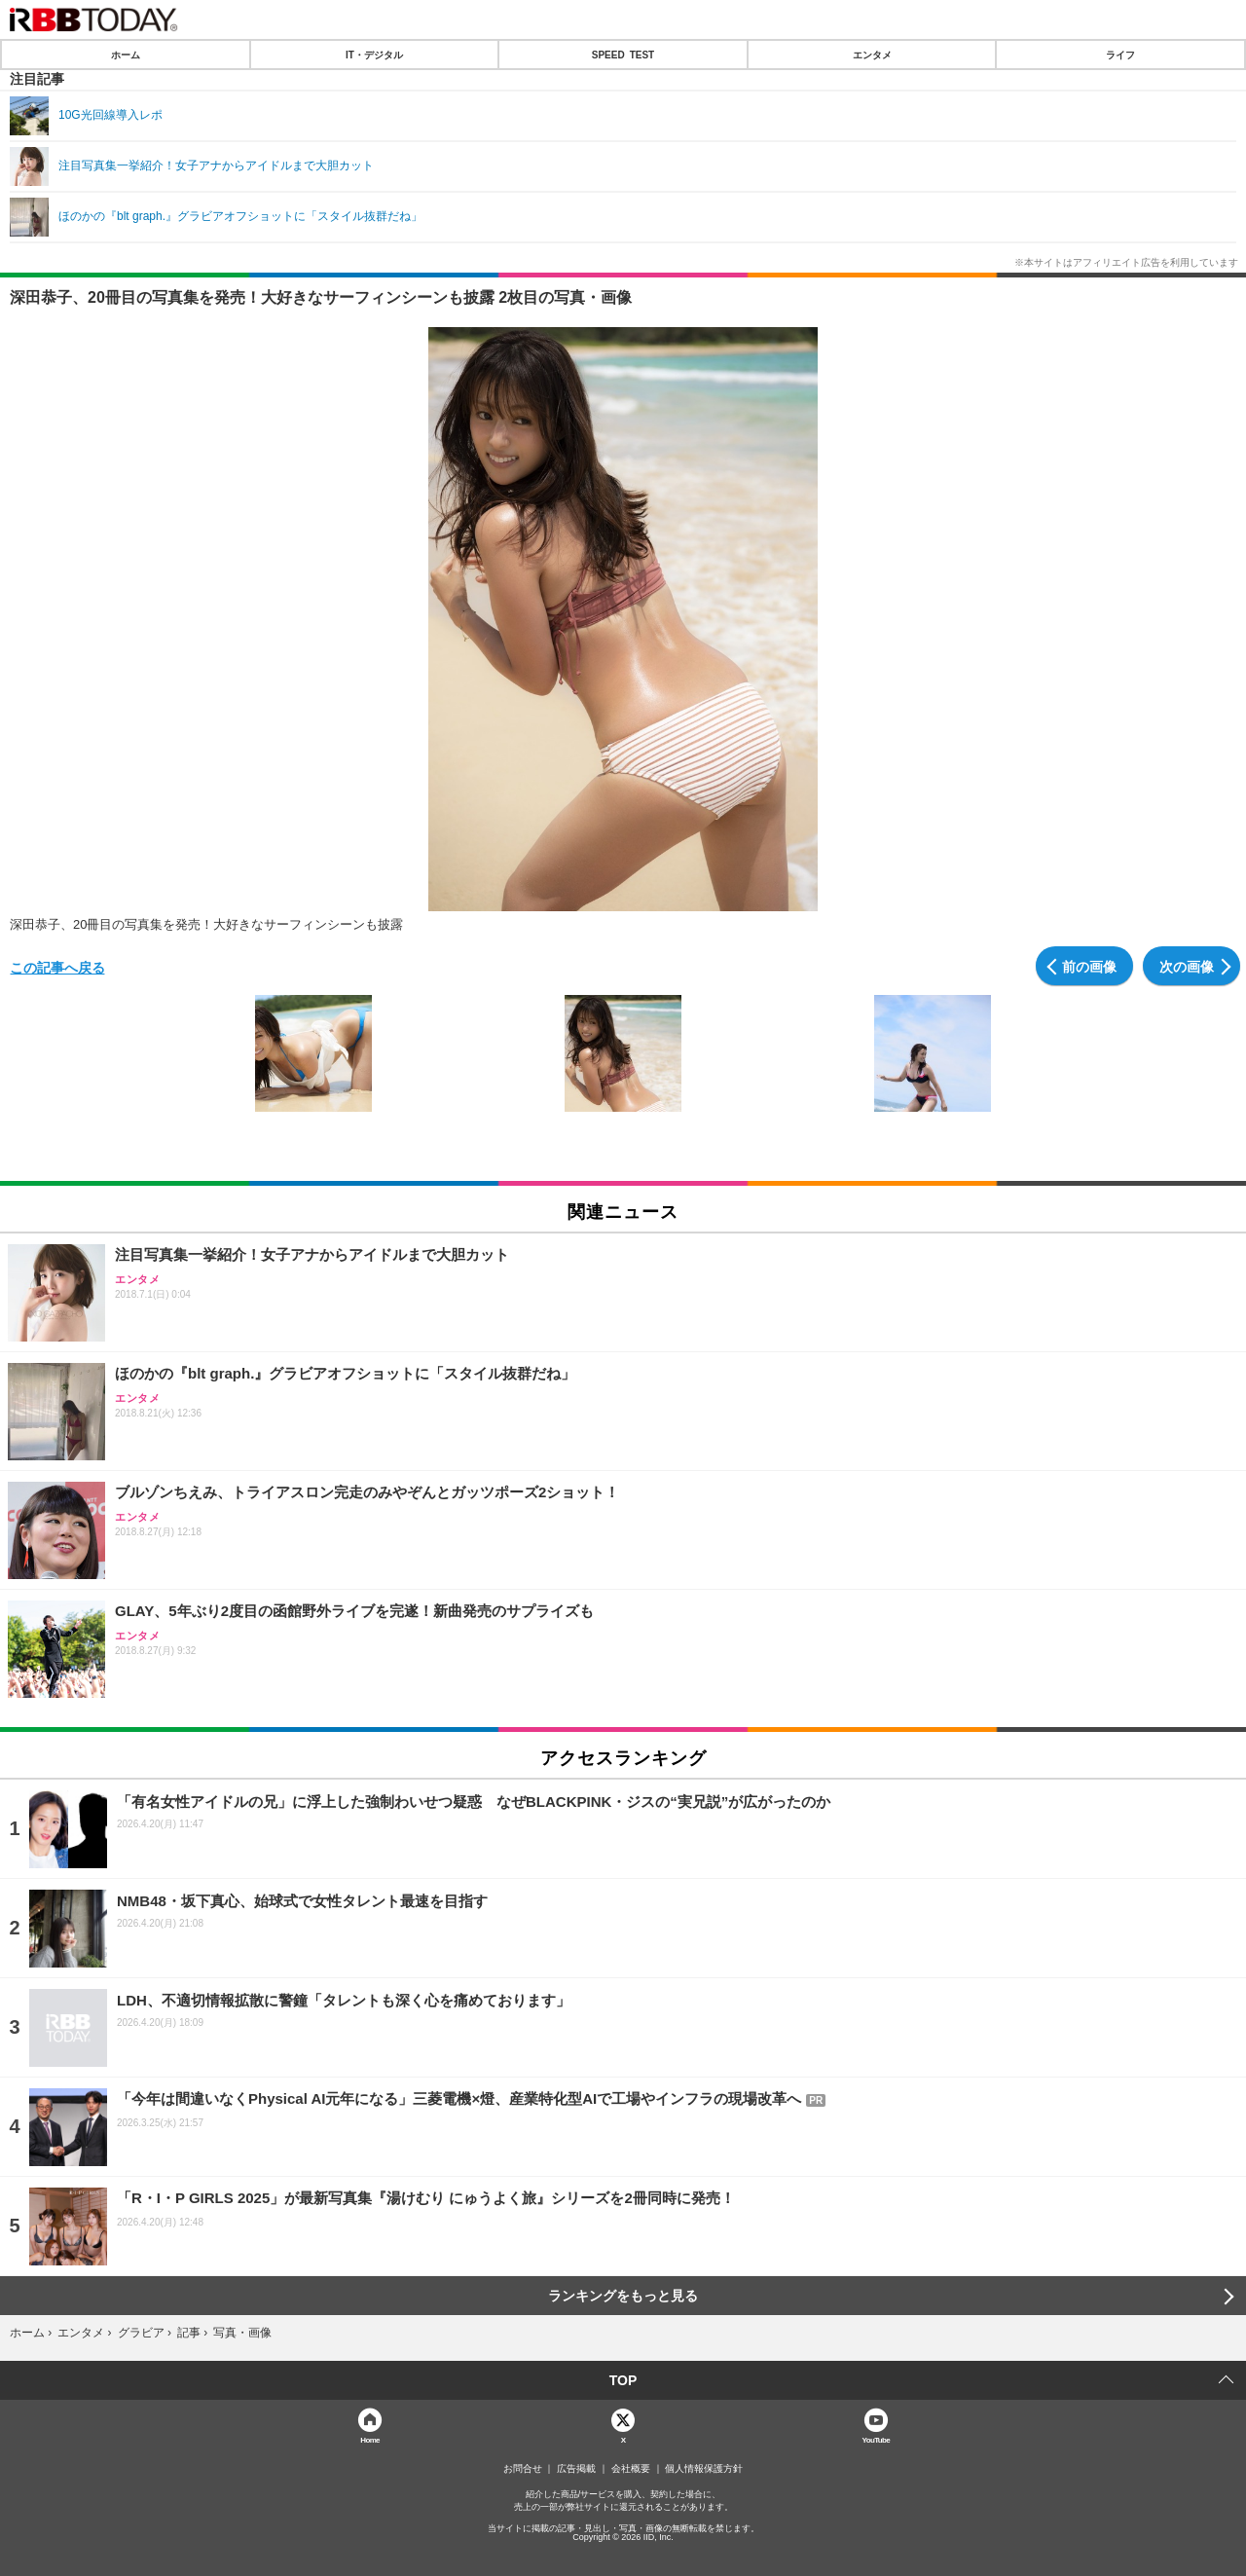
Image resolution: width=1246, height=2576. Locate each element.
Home (370, 2439)
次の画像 (1186, 966)
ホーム (125, 54)
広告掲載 (576, 2469)
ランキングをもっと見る (623, 2295)
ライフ (1120, 54)
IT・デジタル (374, 54)
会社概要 (630, 2469)
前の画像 (1089, 966)
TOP (623, 2380)
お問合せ (522, 2469)
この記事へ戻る (57, 967)
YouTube (876, 2439)
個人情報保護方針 (704, 2469)
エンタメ (872, 54)
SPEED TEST (623, 54)
